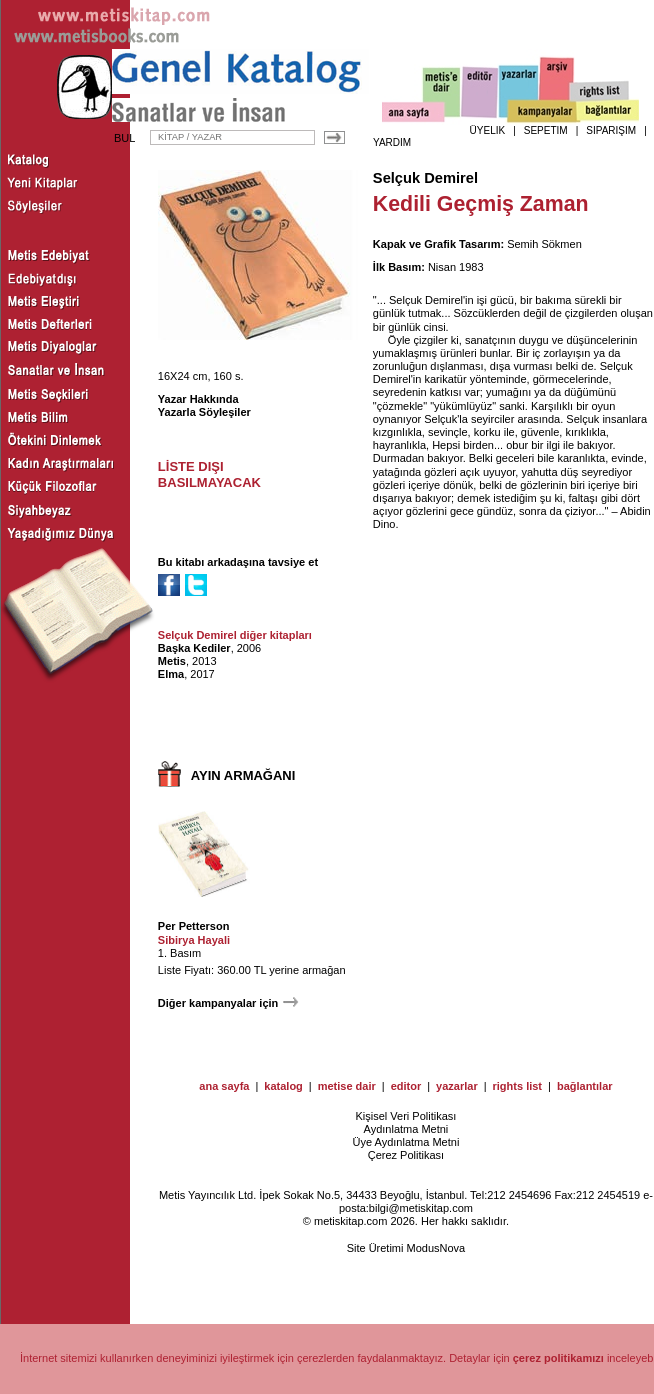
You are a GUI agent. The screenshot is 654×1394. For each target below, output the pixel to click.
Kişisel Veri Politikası (405, 1116)
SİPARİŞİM (611, 130)
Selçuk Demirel (425, 178)
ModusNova (436, 1248)
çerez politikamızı (558, 1358)
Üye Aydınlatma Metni (406, 1142)
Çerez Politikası (406, 1155)
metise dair (347, 1086)
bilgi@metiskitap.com (421, 1208)
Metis (172, 661)
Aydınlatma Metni (406, 1129)
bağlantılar (585, 1086)
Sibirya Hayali (194, 940)
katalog (283, 1086)
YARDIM (392, 142)
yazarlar (457, 1086)
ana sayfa (224, 1086)
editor (406, 1086)
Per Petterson (194, 926)
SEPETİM (546, 130)
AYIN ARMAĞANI (243, 775)
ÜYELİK (488, 130)
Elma (171, 674)
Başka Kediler (194, 648)
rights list (518, 1086)
